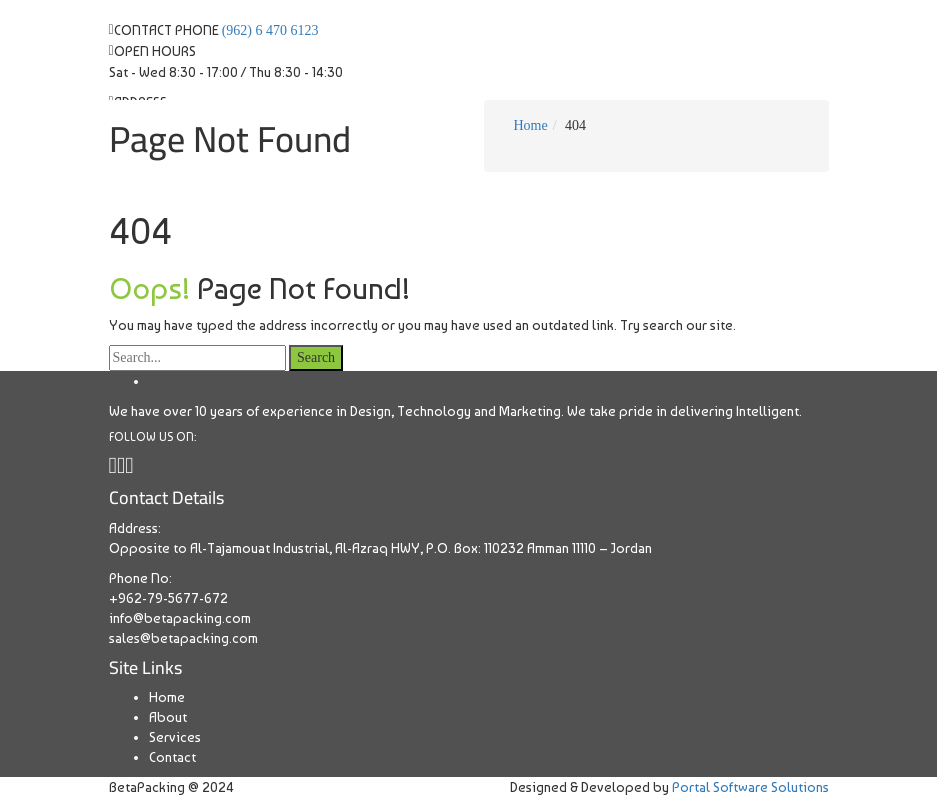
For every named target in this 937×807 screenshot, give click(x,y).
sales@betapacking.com (183, 638)
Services (175, 737)
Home (167, 697)
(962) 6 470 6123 (270, 30)
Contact (172, 757)
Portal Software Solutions (750, 787)
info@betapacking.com (180, 618)
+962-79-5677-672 (168, 598)
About (168, 717)
